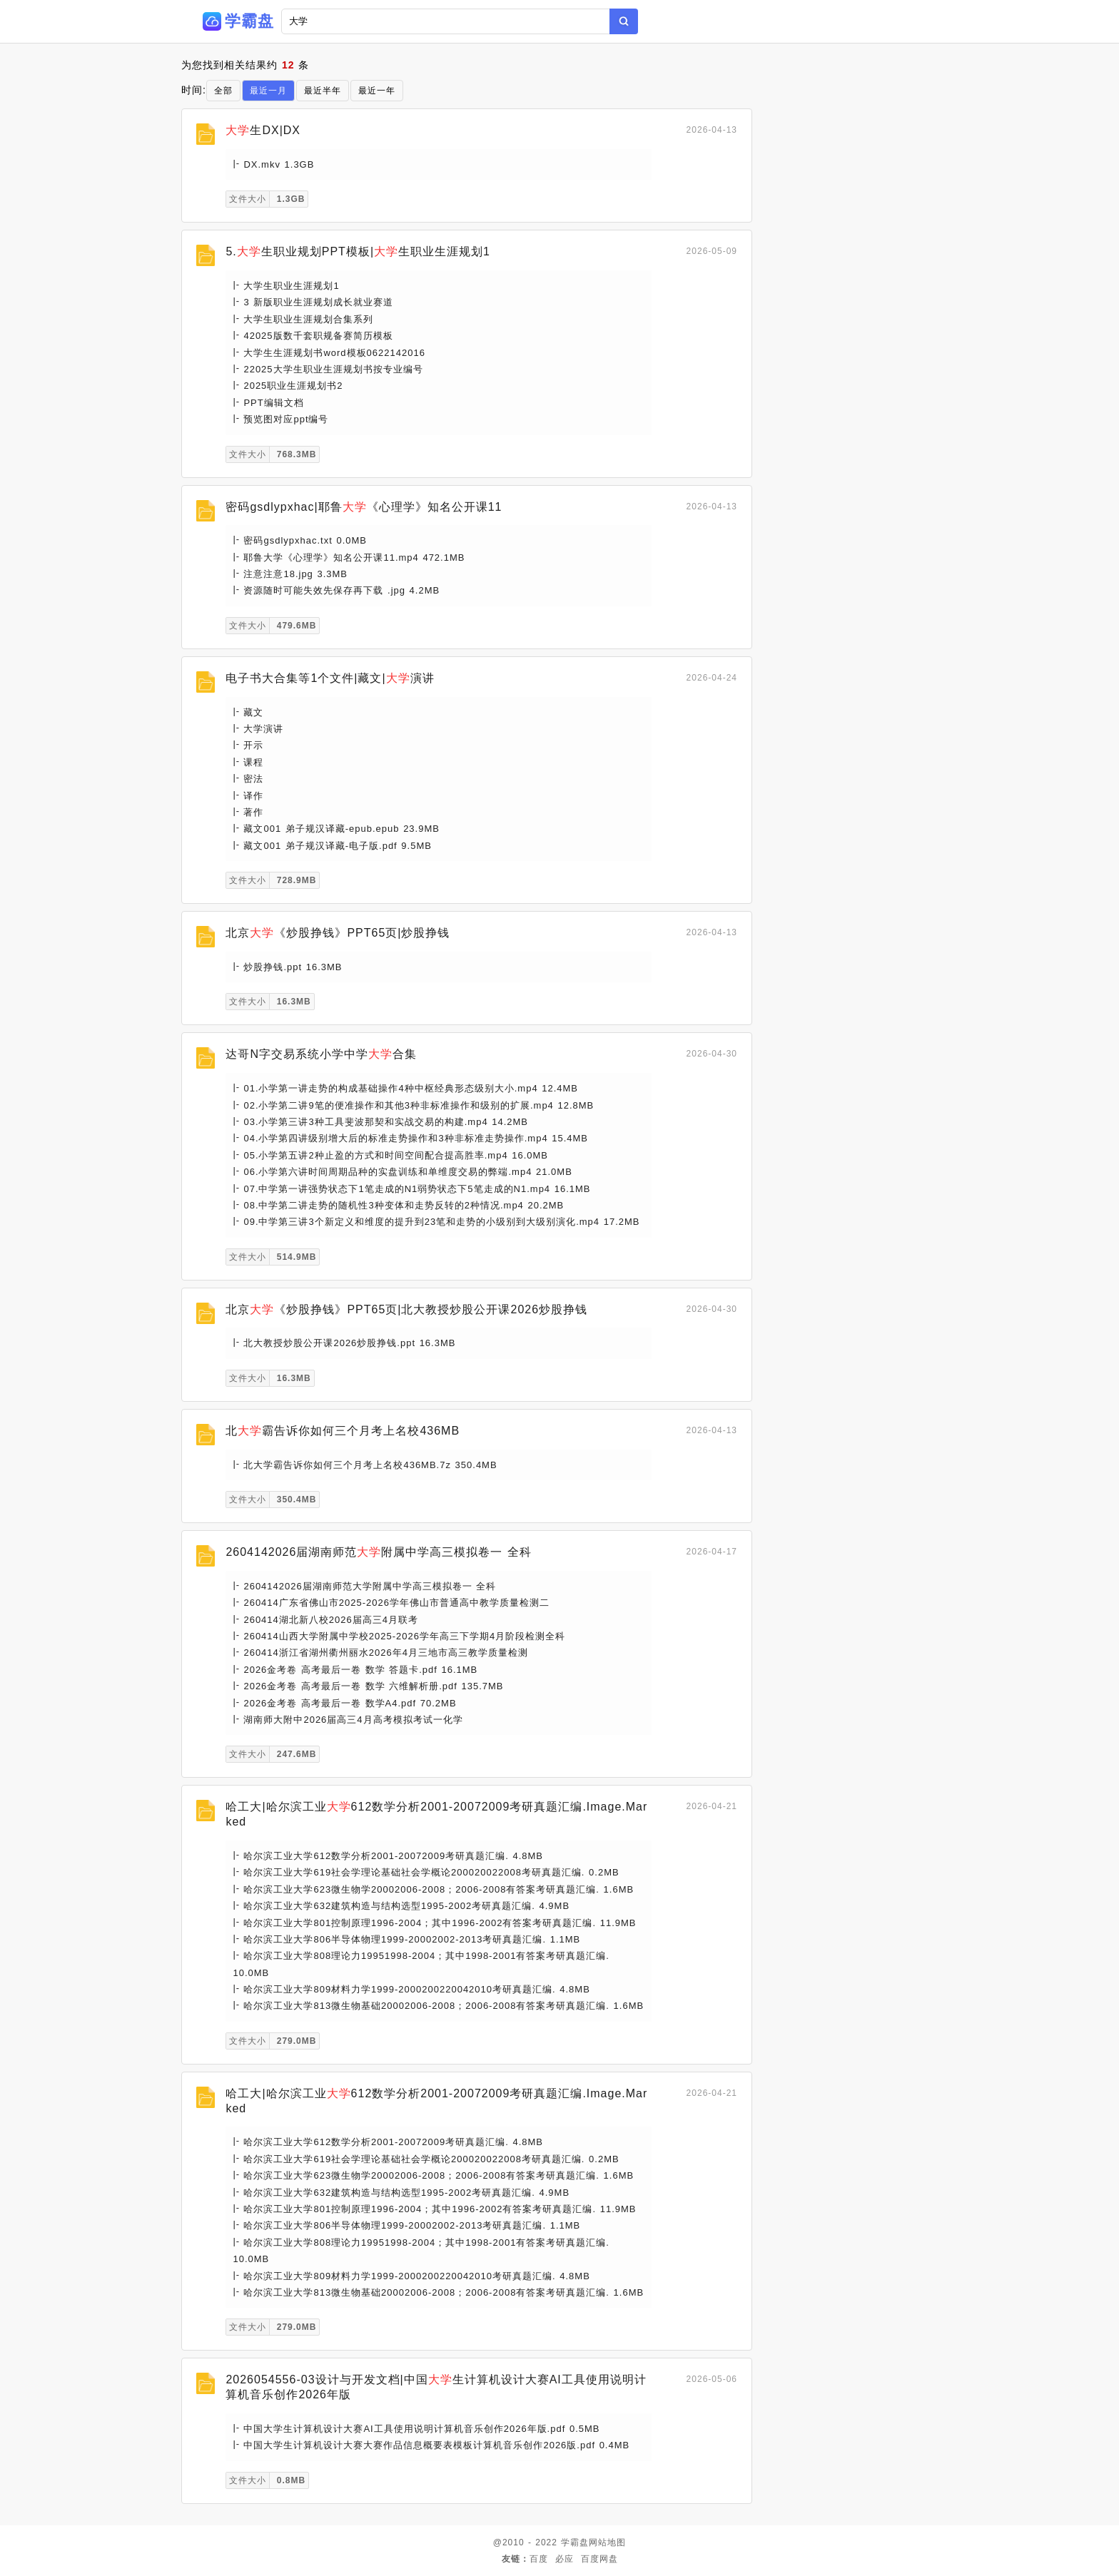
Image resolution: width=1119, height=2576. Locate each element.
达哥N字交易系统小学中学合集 (321, 1054)
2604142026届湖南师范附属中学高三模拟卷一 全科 (378, 1552)
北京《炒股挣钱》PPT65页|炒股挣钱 (338, 933)
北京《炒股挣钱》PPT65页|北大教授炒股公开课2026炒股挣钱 (406, 1309)
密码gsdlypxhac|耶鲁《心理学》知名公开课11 (364, 507)
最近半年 (322, 91)
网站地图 (607, 2542)
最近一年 (376, 91)
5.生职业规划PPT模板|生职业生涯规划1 (358, 251)
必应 (564, 2559)
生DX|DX (263, 130)
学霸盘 (575, 2542)
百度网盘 (599, 2559)
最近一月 (268, 91)
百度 (539, 2559)
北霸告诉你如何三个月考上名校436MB (343, 1431)
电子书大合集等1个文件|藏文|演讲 (330, 678)
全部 (223, 91)
